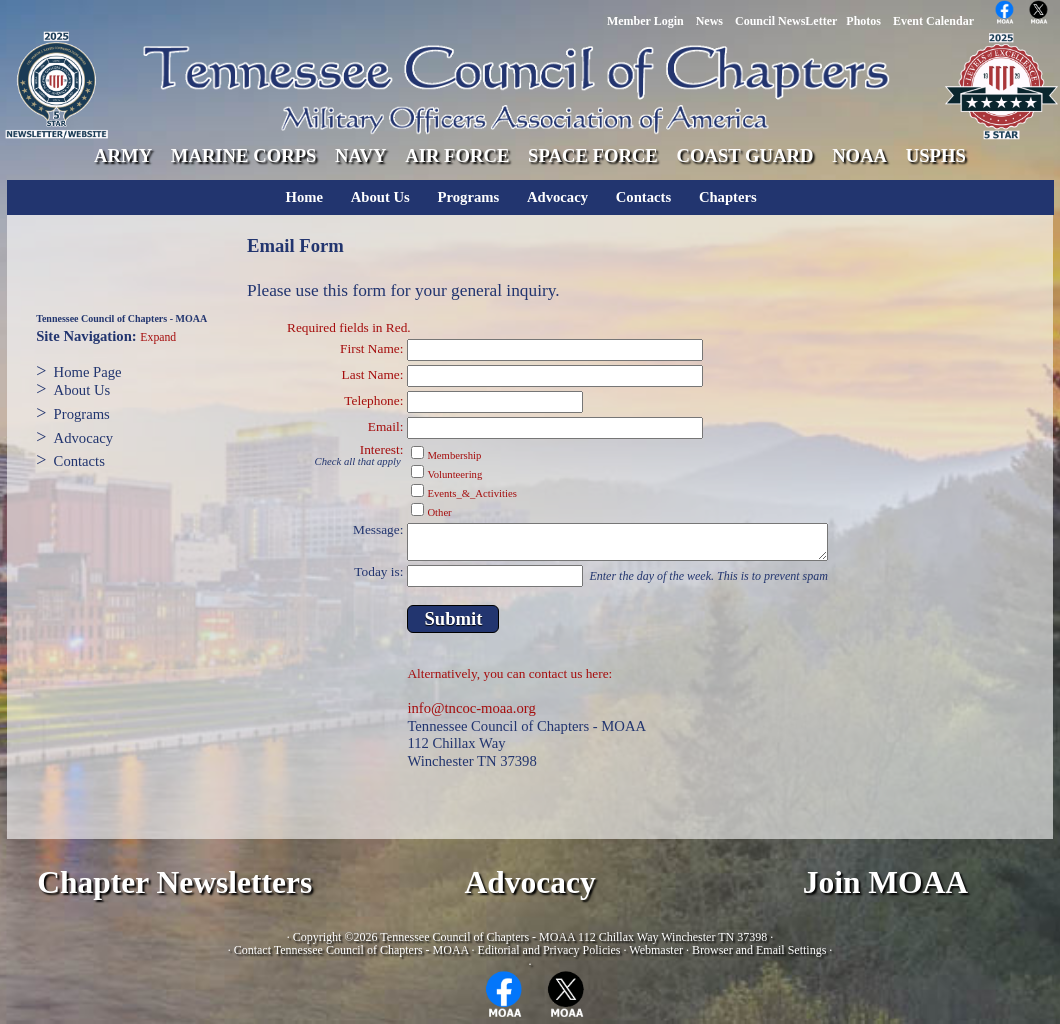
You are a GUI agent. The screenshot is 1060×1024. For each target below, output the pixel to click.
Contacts (643, 197)
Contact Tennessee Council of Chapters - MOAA (351, 950)
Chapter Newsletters (174, 882)
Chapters (728, 197)
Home (304, 197)
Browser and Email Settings (759, 950)
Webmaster (656, 950)
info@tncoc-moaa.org (471, 708)
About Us (380, 197)
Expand (158, 337)
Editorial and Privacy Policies (549, 950)
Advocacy (557, 197)
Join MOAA (885, 882)
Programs (469, 197)
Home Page (88, 372)
